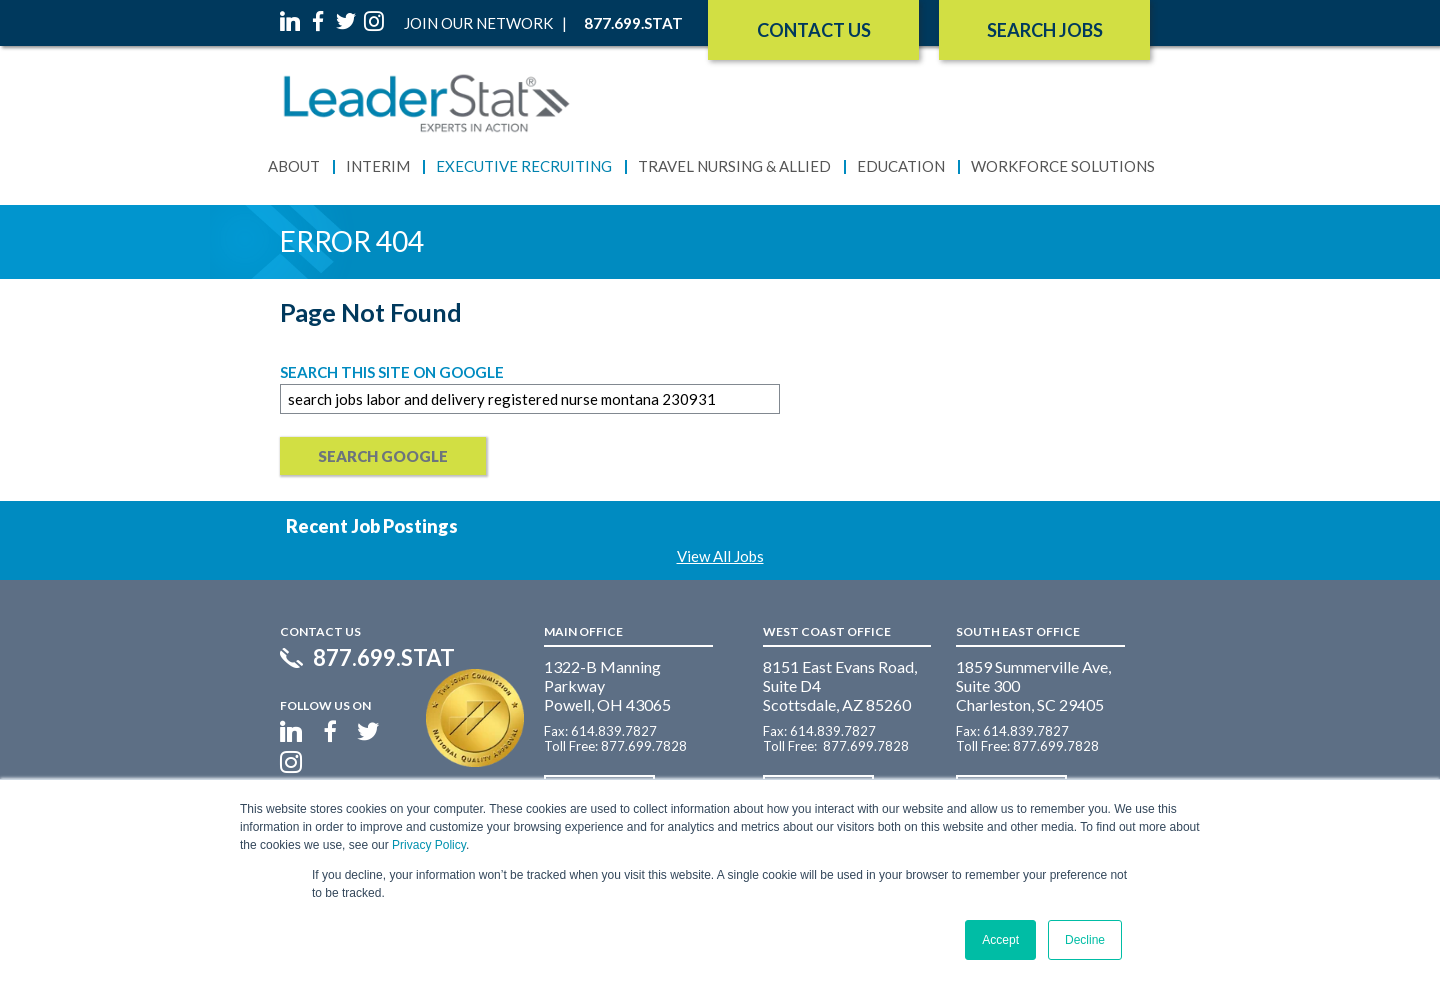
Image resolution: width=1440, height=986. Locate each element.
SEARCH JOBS (1045, 30)
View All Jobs (720, 556)
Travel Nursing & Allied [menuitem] (734, 166)
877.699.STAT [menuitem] (633, 23)
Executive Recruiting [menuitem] (524, 166)
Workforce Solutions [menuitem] (1063, 166)
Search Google (383, 456)
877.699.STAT (384, 658)
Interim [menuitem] (378, 166)
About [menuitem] (294, 166)
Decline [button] (1085, 940)
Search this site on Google (392, 372)
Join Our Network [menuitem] (478, 23)
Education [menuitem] (901, 166)
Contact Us (814, 30)
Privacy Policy (429, 845)
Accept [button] (1000, 940)
